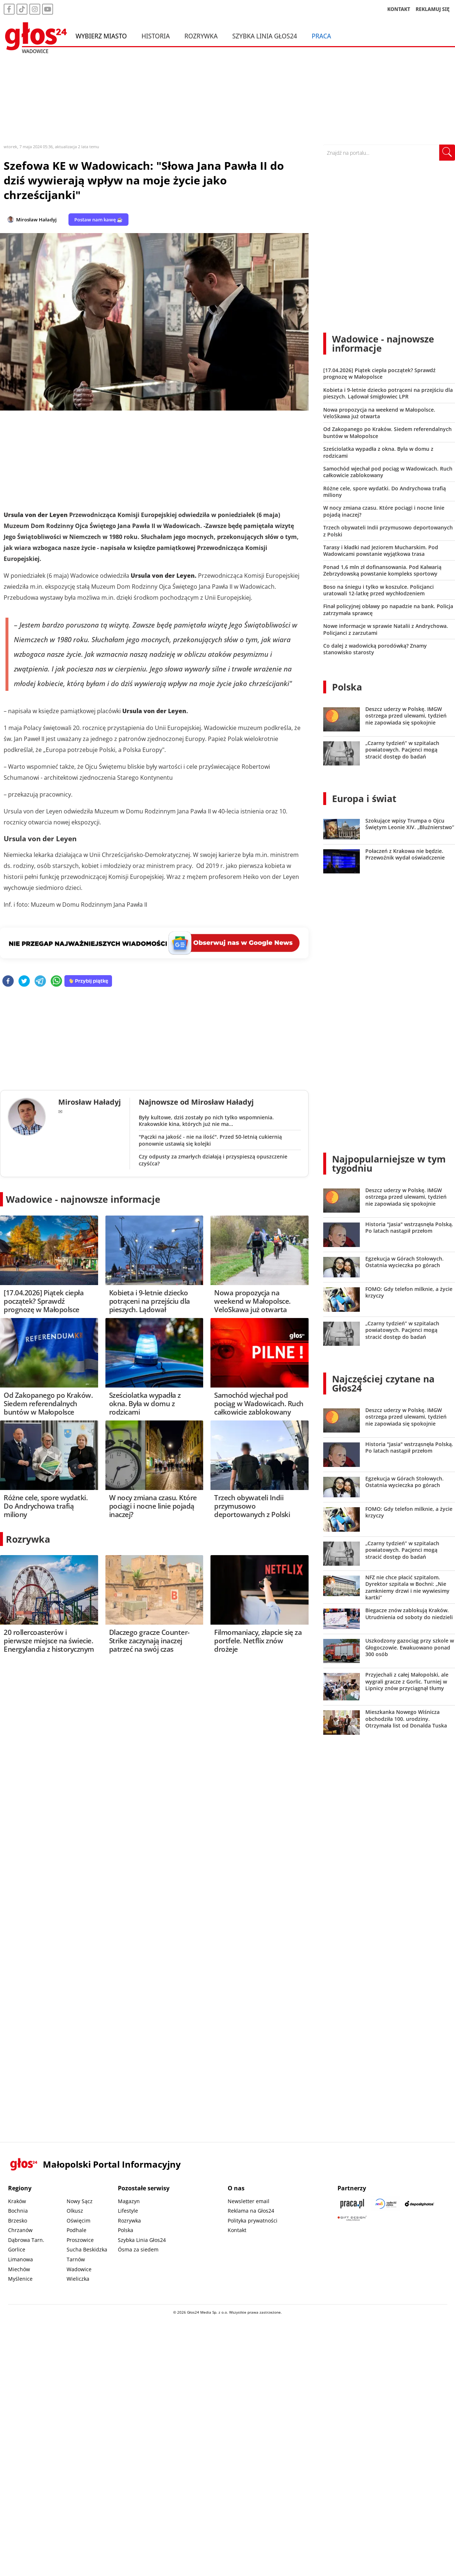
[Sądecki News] (385, 2203)
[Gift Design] (352, 2218)
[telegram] (40, 981)
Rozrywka (201, 35)
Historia (155, 35)
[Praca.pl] (352, 2203)
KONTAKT (398, 8)
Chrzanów (20, 2230)
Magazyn (129, 2201)
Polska (347, 687)
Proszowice (80, 2239)
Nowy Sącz (80, 2201)
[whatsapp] (56, 981)
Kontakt (237, 2230)
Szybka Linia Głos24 (264, 35)
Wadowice (79, 2269)
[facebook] (8, 981)
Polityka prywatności (252, 2220)
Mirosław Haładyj (36, 219)
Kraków (17, 2201)
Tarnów (76, 2259)
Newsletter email (248, 2201)
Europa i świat (364, 798)
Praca (321, 35)
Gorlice (16, 2249)
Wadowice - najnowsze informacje (83, 1199)
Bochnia (18, 2210)
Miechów (19, 2269)
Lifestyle (128, 2210)
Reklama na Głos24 (251, 2210)
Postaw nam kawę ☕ (98, 219)
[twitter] (24, 981)
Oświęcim (78, 2220)
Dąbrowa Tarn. (26, 2239)
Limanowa (20, 2259)
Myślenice (20, 2278)
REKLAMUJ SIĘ (433, 8)
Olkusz (75, 2210)
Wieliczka (78, 2278)
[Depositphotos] (419, 2203)
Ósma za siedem (138, 2249)
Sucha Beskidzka (87, 2249)
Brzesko (17, 2220)
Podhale (76, 2230)
